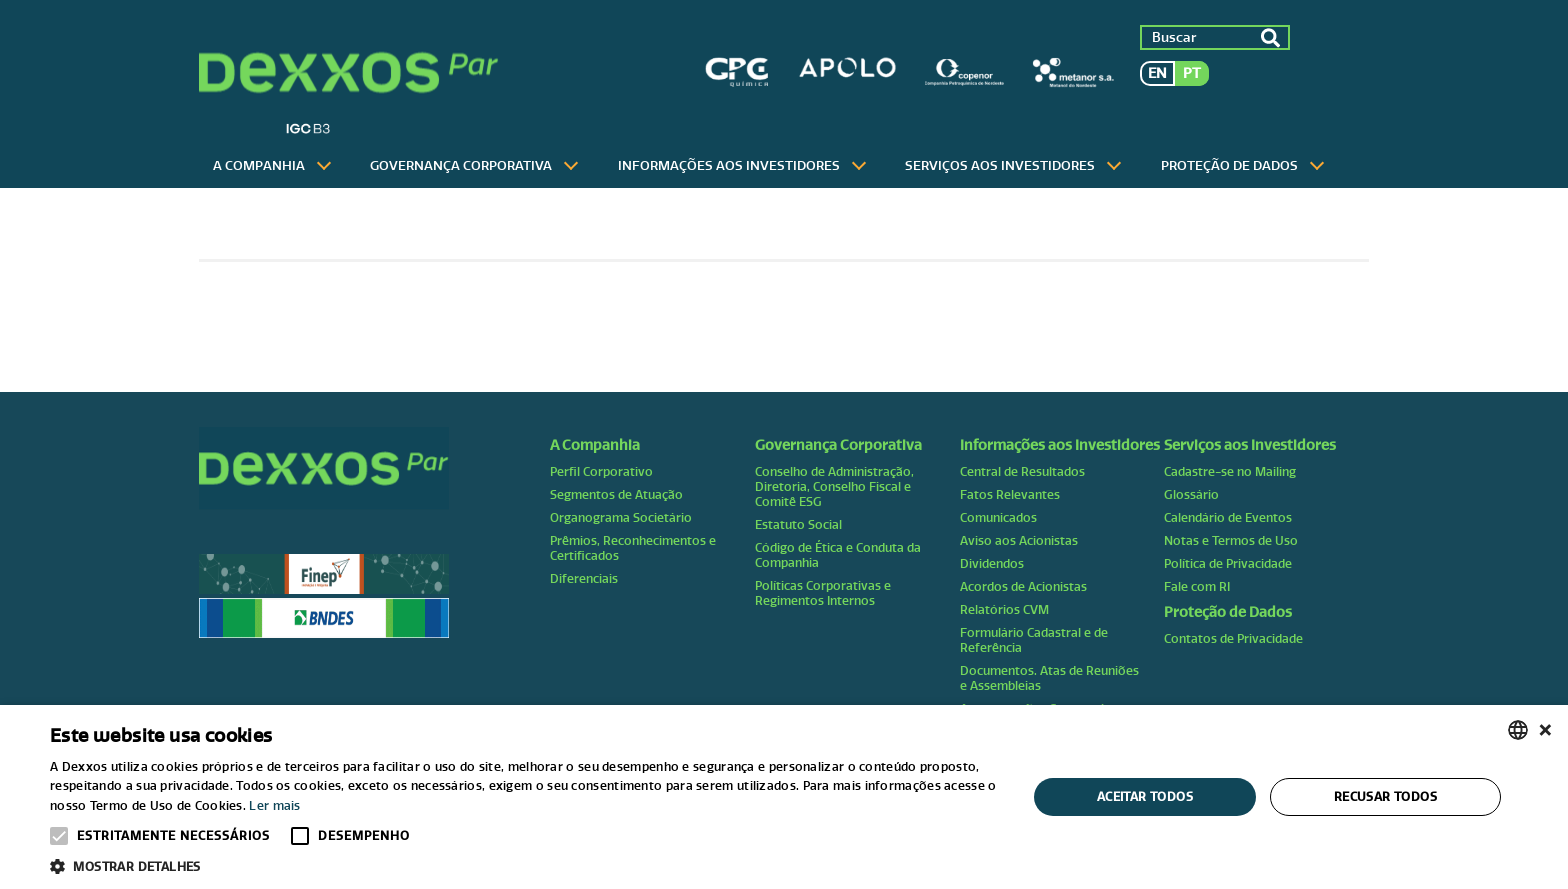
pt (1192, 73)
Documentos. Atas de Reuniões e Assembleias (1049, 678)
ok (1270, 37)
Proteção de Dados (1229, 165)
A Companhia (259, 165)
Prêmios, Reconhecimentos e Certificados (633, 548)
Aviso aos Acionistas (1019, 540)
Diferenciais (584, 578)
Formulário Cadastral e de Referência (1034, 640)
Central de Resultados (1022, 471)
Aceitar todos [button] (1145, 796)
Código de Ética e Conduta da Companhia (838, 555)
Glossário (1191, 494)
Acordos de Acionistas (1023, 586)
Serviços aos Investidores (1000, 165)
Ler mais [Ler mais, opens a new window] (274, 805)
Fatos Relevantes (1010, 494)
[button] (524, 865)
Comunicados (998, 517)
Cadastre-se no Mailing (1230, 471)
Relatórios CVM (1004, 609)
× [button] (1545, 729)
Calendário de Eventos (1228, 517)
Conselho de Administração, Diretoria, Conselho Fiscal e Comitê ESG (834, 486)
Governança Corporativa (461, 165)
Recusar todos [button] (1385, 796)
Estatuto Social (798, 524)
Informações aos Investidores (729, 165)
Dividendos (992, 563)
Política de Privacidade (1228, 563)
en (1157, 73)
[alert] (784, 797)
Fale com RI (1197, 586)
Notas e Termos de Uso (1231, 540)
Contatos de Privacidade (1233, 638)
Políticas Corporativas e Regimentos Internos (823, 593)
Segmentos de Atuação (616, 494)
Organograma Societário (621, 517)
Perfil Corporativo (601, 471)
